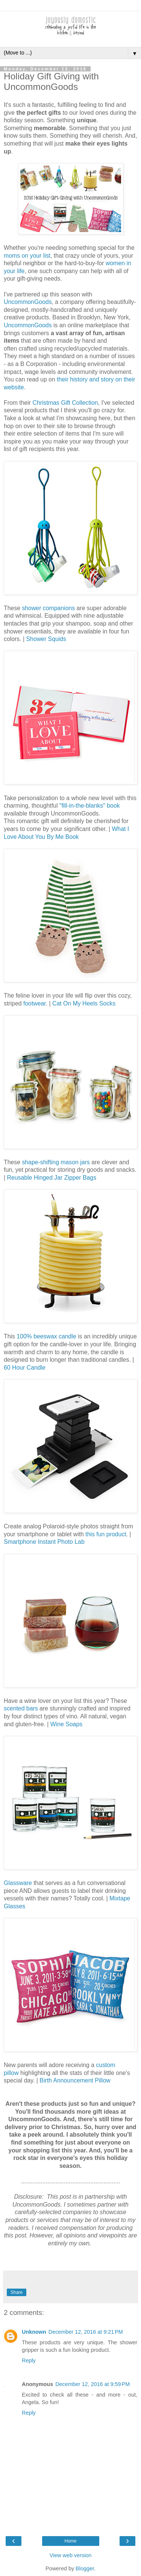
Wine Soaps (66, 1724)
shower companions (48, 608)
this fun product (105, 1534)
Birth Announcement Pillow (74, 2080)
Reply (29, 2360)
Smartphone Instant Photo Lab (44, 1542)
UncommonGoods (28, 302)
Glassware (18, 1883)
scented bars (21, 1708)
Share (17, 2292)
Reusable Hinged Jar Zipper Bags (52, 1177)
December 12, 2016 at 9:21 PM (86, 2332)
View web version (71, 2555)
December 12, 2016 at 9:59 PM (92, 2384)
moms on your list (27, 255)
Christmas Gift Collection (65, 402)
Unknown (34, 2332)
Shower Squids (46, 639)
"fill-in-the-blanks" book (89, 805)
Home (70, 2541)
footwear (34, 1003)
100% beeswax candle (46, 1336)
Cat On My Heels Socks (83, 1003)
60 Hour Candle (24, 1367)
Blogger (85, 2568)
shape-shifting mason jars (55, 1162)
